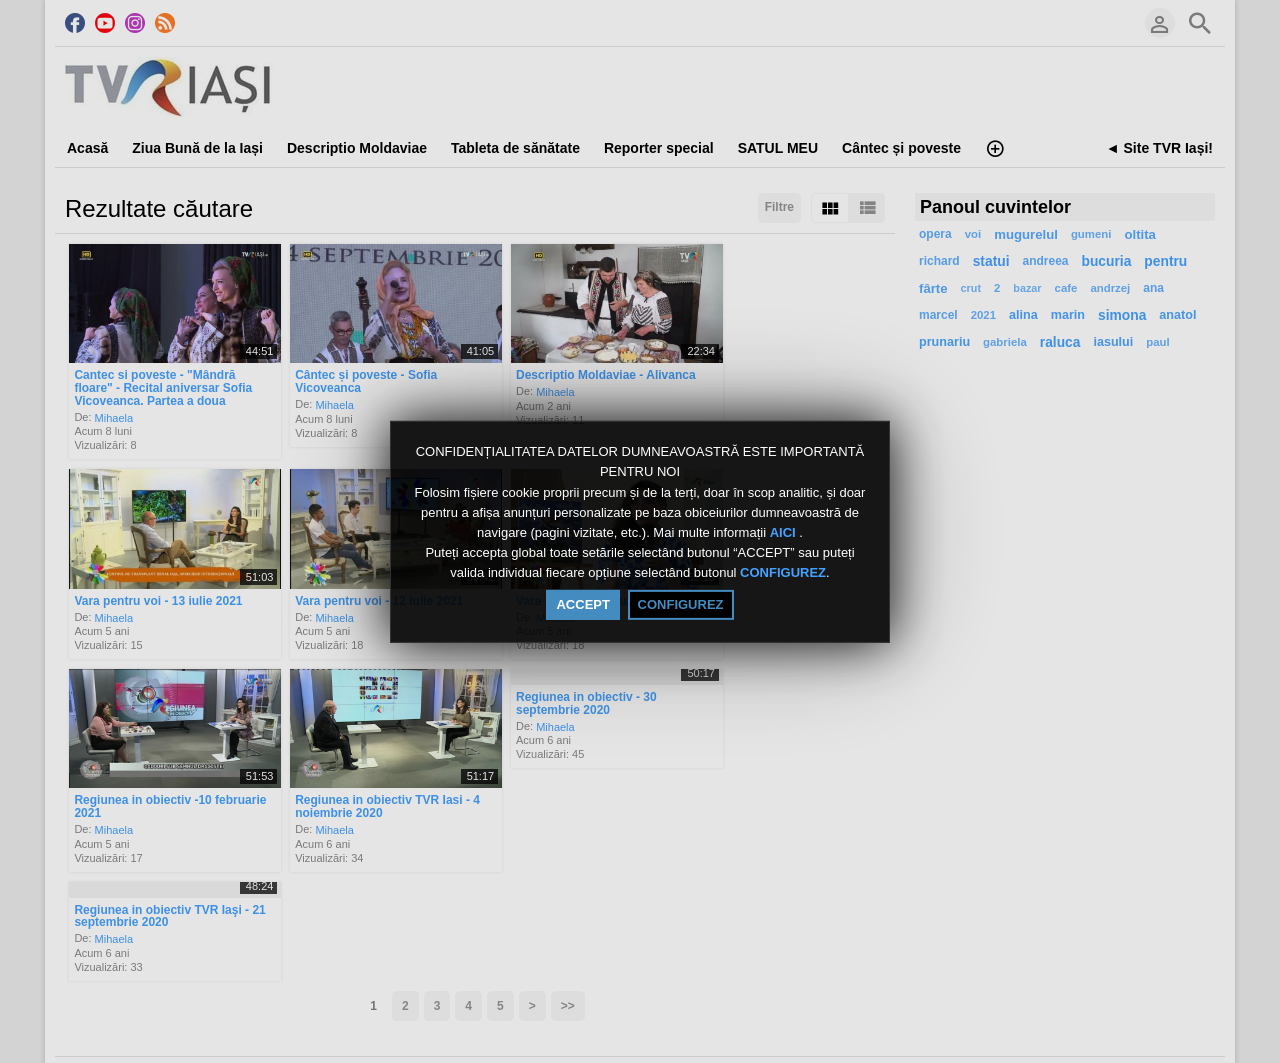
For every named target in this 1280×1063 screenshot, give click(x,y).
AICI (785, 532)
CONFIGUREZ (783, 573)
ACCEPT (582, 604)
